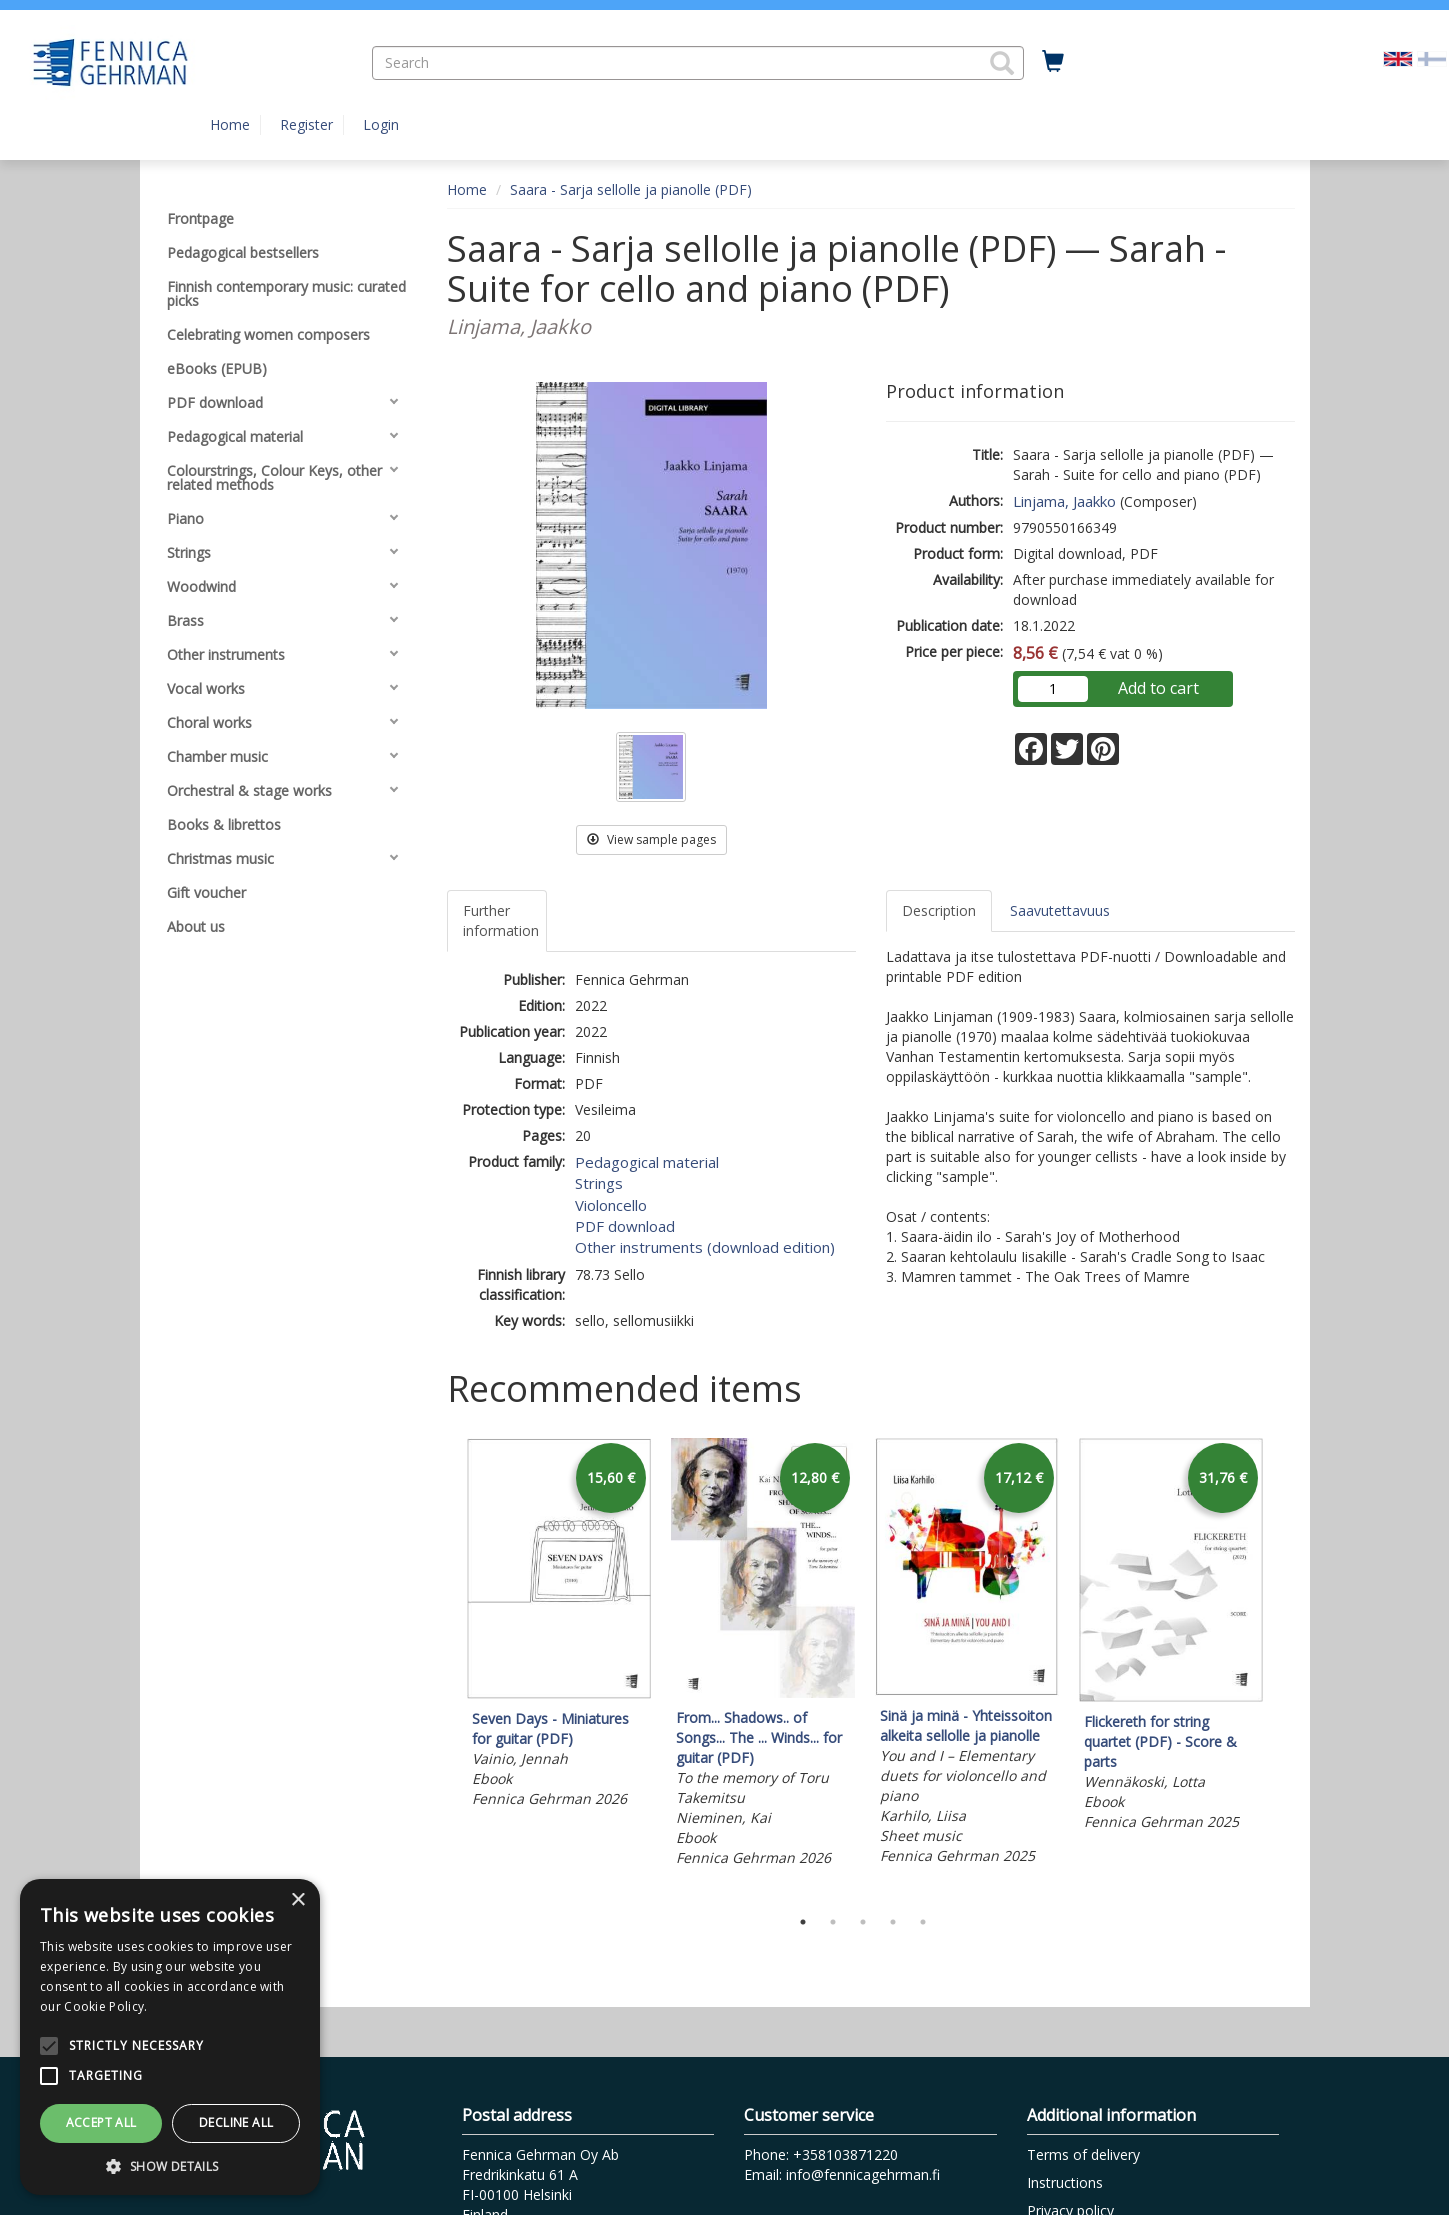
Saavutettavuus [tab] (1060, 910)
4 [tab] (893, 1922)
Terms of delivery (1083, 2154)
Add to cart (1158, 688)
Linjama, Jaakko (1064, 501)
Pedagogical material (647, 1162)
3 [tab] (863, 1922)
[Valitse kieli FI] (1432, 57)
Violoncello (611, 1205)
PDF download (625, 1226)
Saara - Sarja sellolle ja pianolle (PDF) (631, 189)
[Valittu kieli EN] (1398, 57)
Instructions (1065, 2182)
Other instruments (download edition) (705, 1247)
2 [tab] (833, 1922)
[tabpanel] (559, 1626)
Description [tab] (939, 910)
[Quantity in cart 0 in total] (1053, 62)
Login (381, 124)
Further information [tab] (501, 920)
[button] (1002, 63)
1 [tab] (803, 1922)
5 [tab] (923, 1922)
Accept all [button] (101, 2122)
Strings (599, 1183)
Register (306, 124)
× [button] (297, 1900)
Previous (442, 1668)
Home (230, 124)
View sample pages (651, 839)
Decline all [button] (236, 2122)
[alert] (170, 2037)
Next (1285, 1668)
